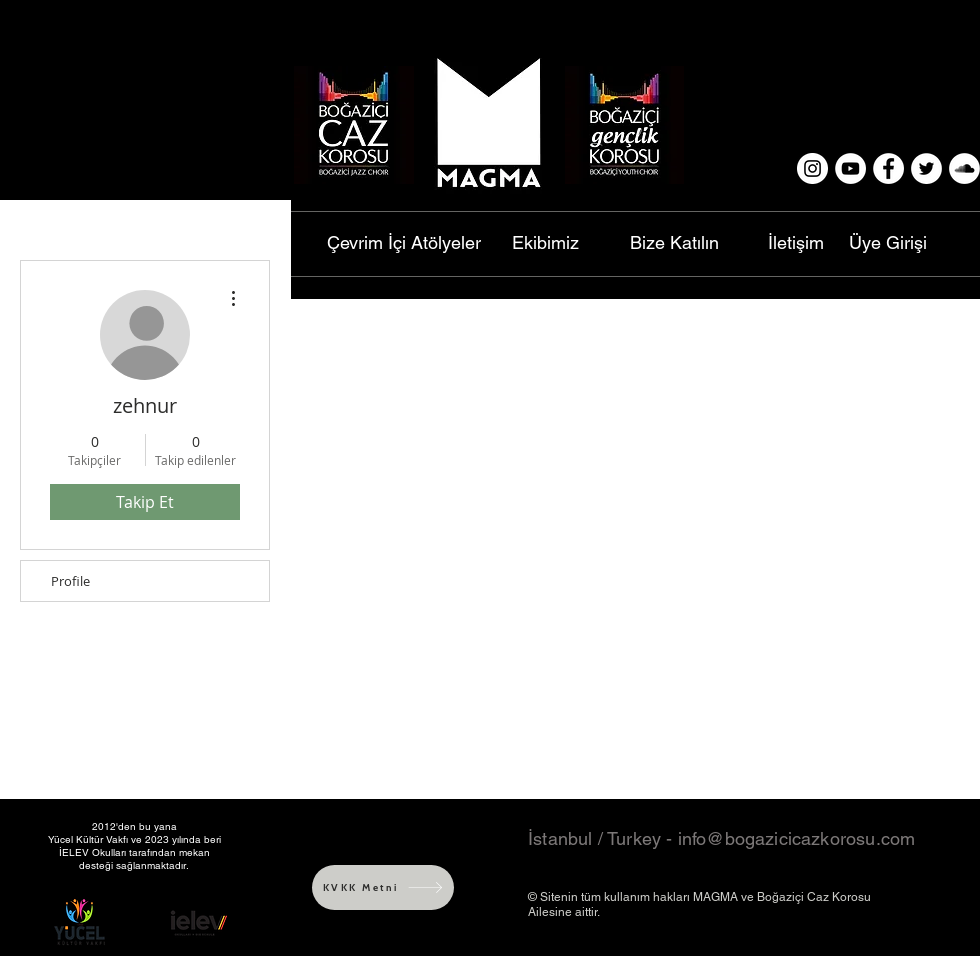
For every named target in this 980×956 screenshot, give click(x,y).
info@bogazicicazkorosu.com (797, 838)
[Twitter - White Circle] (926, 168)
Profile (70, 581)
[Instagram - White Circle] (812, 168)
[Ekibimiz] (545, 243)
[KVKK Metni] (383, 887)
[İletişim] (796, 243)
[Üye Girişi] (888, 243)
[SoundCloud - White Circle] (964, 168)
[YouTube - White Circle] (850, 168)
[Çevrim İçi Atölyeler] (404, 243)
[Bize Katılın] (674, 243)
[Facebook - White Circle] (888, 168)
